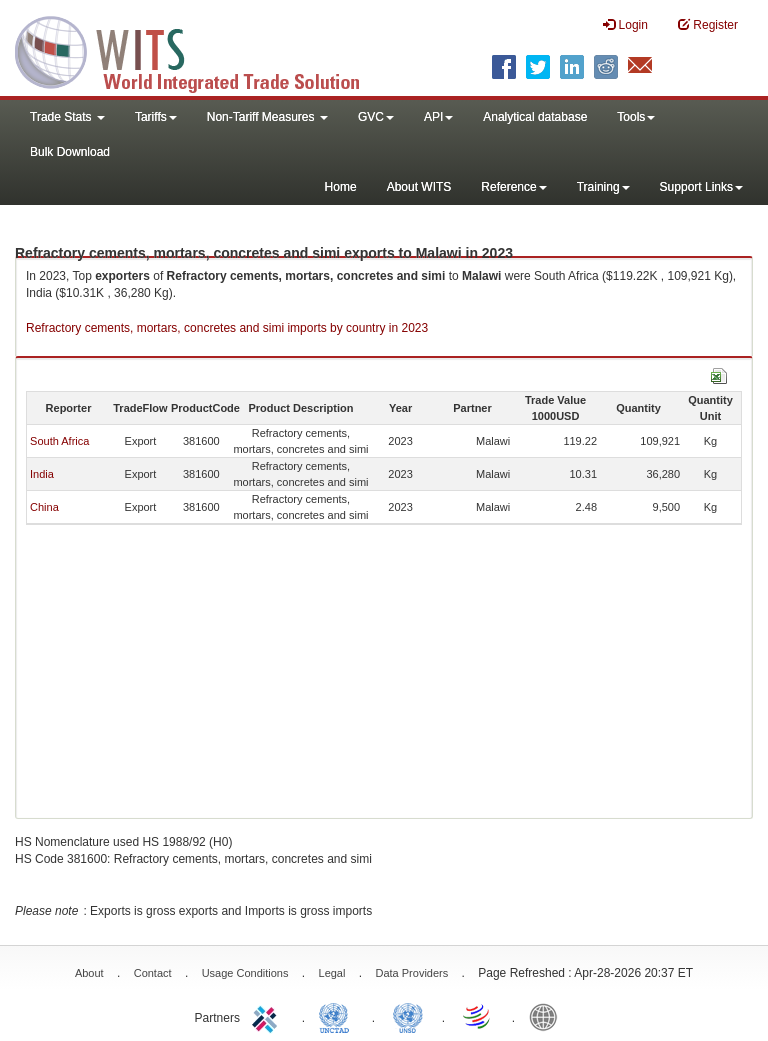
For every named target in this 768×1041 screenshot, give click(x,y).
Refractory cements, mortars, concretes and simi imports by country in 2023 (227, 328)
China (44, 507)
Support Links (701, 187)
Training (603, 187)
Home (341, 187)
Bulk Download (70, 152)
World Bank (548, 1016)
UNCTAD (338, 1016)
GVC (376, 117)
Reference (513, 187)
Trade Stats (67, 117)
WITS (200, 50)
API (438, 117)
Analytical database (535, 117)
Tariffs (156, 117)
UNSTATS (408, 1016)
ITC (268, 1016)
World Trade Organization (478, 1016)
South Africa (59, 441)
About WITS (419, 187)
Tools (636, 117)
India (42, 474)
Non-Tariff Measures (267, 117)
